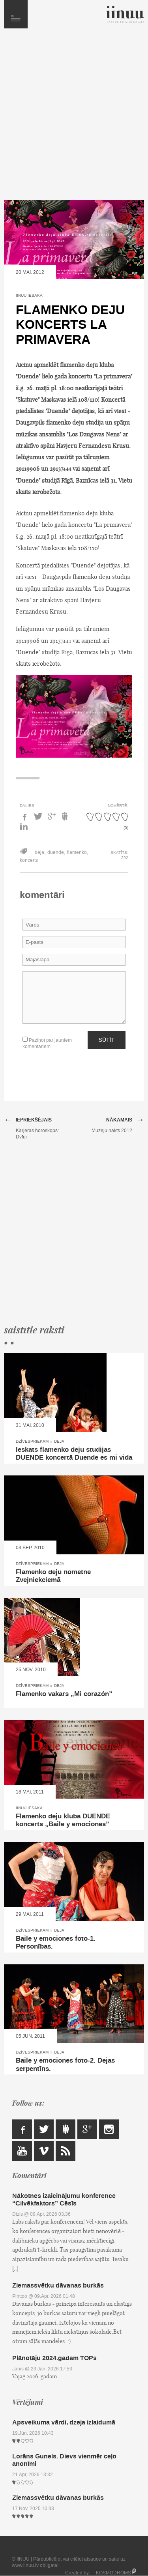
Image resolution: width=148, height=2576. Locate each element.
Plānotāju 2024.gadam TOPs (54, 2358)
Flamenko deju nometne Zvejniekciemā (53, 1576)
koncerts (29, 860)
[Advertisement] (74, 118)
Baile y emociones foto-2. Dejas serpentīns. (65, 2064)
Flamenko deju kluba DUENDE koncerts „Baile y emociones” (63, 1820)
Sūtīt (106, 1040)
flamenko (77, 852)
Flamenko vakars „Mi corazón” (64, 1694)
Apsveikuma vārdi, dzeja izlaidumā (63, 2422)
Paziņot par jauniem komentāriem (47, 1043)
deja (39, 852)
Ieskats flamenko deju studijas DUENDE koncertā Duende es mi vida (74, 1453)
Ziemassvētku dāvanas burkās (58, 2285)
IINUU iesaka (29, 295)
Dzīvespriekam (32, 1441)
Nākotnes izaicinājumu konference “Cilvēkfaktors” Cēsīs (64, 2199)
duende (55, 852)
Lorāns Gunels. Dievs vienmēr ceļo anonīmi (64, 2460)
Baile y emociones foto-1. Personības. (56, 1942)
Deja (59, 1441)
